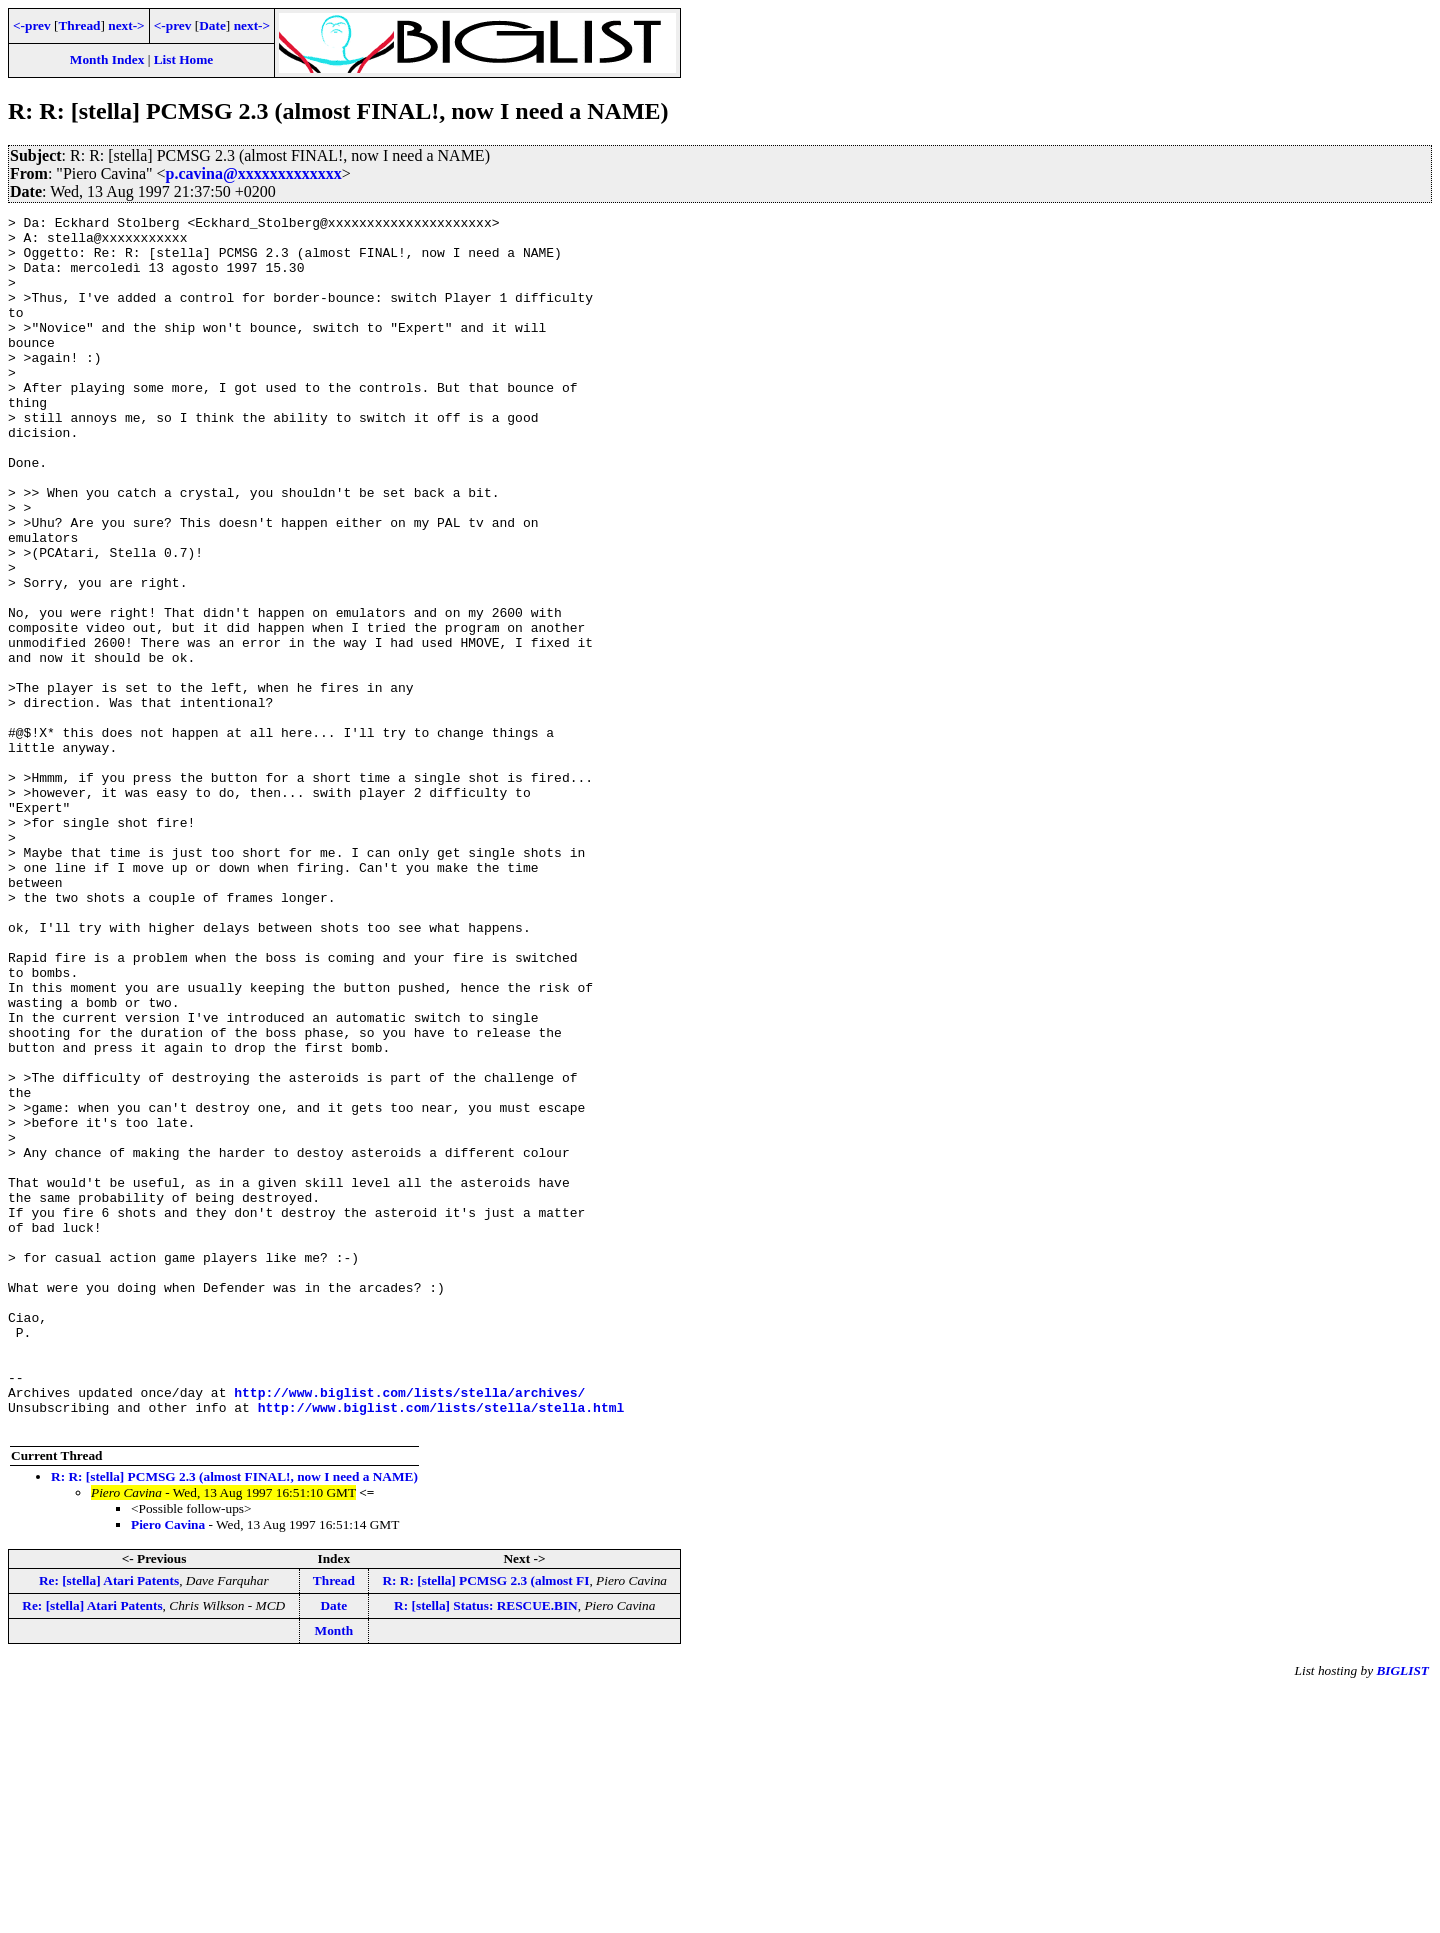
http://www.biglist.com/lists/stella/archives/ (409, 1629)
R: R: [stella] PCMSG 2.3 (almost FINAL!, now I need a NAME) (234, 1719)
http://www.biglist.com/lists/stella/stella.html (441, 1647)
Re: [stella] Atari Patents (109, 1823)
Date (212, 25)
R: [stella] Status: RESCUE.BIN (486, 1848)
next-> (126, 25)
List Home (184, 59)
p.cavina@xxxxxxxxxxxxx (254, 173)
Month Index (107, 59)
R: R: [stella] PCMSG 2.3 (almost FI (485, 1823)
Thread (79, 25)
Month (334, 1873)
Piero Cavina (168, 1767)
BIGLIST (1402, 1913)
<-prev (32, 25)
